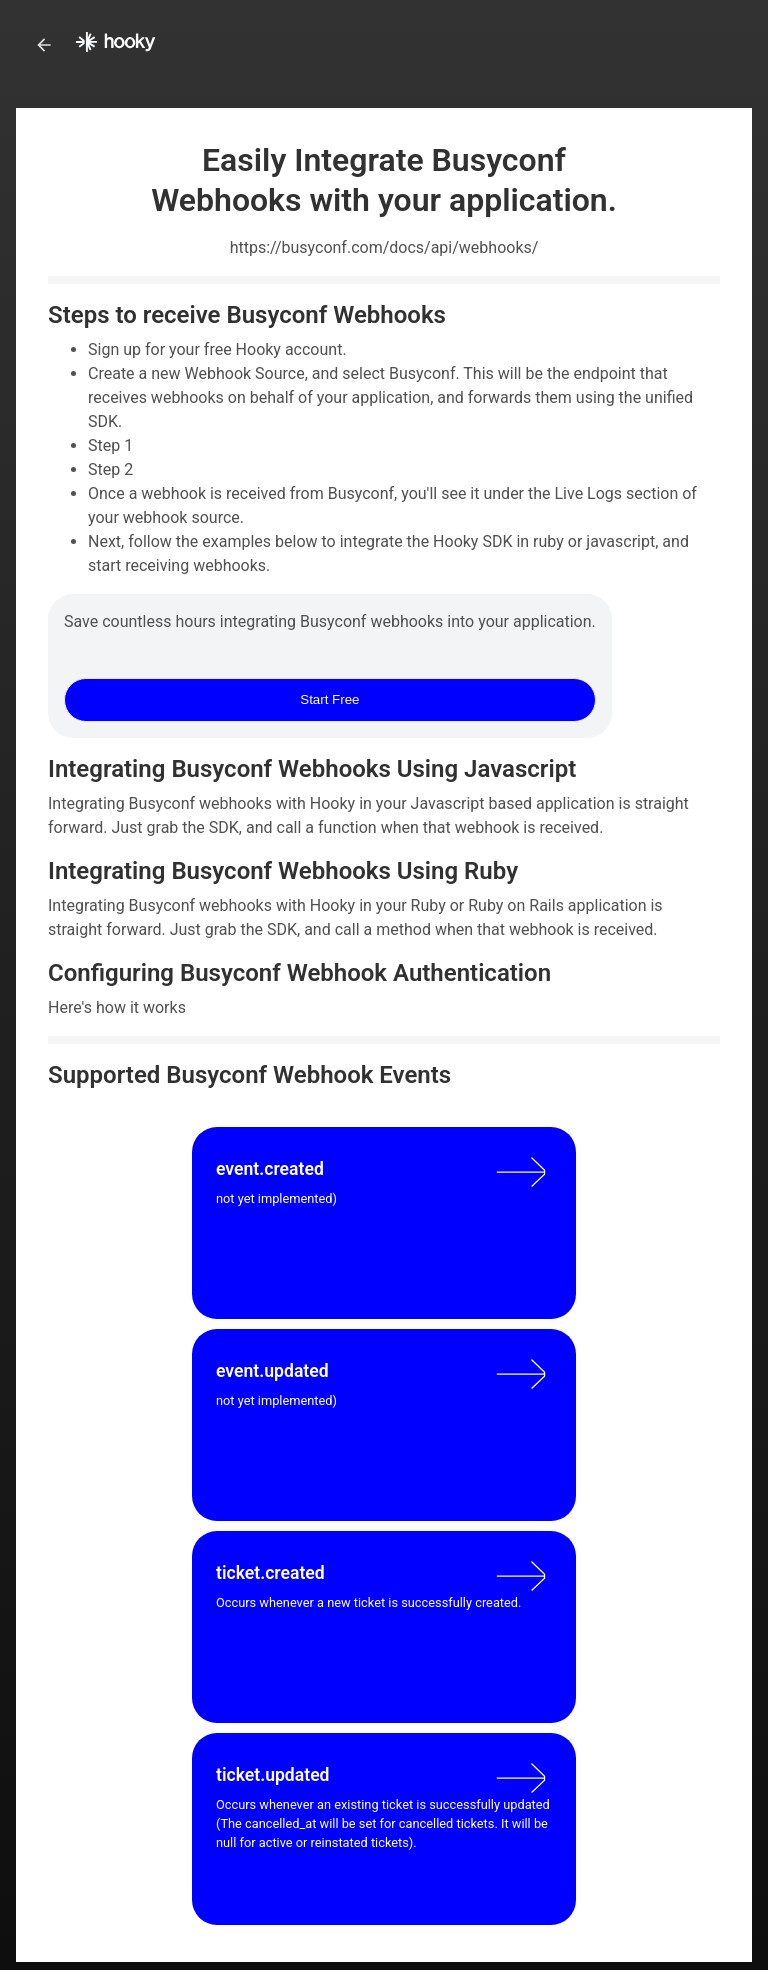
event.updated (272, 1371)
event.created (270, 1169)
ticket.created (270, 1573)
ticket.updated (273, 1775)
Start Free (329, 699)
